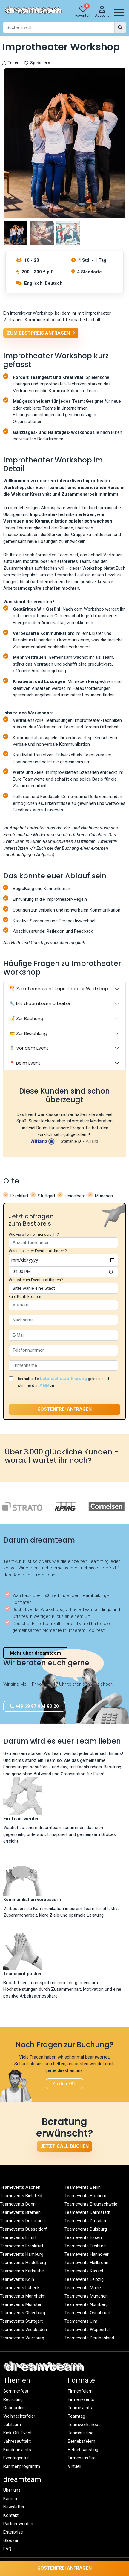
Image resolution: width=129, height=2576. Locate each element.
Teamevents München (86, 2296)
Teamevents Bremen (20, 2212)
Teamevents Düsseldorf (23, 2229)
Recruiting (13, 2399)
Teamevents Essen (83, 2237)
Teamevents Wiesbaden (23, 2329)
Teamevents (80, 2407)
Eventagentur (16, 2458)
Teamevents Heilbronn (86, 2262)
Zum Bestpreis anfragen (41, 333)
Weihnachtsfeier (19, 2416)
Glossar (11, 2540)
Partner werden (18, 2523)
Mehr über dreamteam (35, 1653)
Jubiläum (12, 2424)
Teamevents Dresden (85, 2220)
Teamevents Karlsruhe (22, 2271)
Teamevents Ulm (80, 2321)
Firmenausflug (82, 2458)
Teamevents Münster (21, 2304)
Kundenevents (17, 2449)
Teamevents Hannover (86, 2254)
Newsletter (13, 2507)
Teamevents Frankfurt (21, 2246)
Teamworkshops (84, 2424)
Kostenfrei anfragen (64, 2568)
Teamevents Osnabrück (87, 2312)
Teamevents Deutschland (89, 2338)
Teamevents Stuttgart (21, 2321)
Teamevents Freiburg (85, 2246)
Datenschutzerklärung (63, 1378)
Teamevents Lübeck (19, 2287)
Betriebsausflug (83, 2449)
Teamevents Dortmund (22, 2220)
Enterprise (13, 2532)
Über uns (12, 2490)
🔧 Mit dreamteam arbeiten (40, 1003)
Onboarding (14, 2407)
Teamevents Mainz (83, 2287)
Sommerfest (15, 2391)
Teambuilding (80, 2433)
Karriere (11, 2498)
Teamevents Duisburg (85, 2229)
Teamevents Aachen (20, 2187)
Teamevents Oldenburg (22, 2312)
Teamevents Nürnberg (86, 2304)
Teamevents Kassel (83, 2271)
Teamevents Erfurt (18, 2237)
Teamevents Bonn (18, 2204)
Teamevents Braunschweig (90, 2204)
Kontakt (11, 2515)
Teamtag (76, 2416)
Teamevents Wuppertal (87, 2329)
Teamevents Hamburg (21, 2254)
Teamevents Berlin (82, 2187)
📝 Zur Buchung (26, 1018)
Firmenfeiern (80, 2391)
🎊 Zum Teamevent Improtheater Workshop (58, 988)
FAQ (7, 2549)
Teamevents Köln (17, 2279)
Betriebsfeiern (81, 2441)
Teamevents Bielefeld (21, 2195)
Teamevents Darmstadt (87, 2212)
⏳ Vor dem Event (29, 1048)
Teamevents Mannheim (23, 2296)
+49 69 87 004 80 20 (34, 1706)
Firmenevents (81, 2399)
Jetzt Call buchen (64, 2146)
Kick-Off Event (17, 2433)
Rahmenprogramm (21, 2466)
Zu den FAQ (64, 2083)
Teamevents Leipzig (84, 2279)
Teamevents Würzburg (22, 2338)
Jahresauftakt (17, 2441)
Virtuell (74, 2466)
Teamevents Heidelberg (23, 2262)
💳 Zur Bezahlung (28, 1033)
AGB (44, 1385)
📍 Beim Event (25, 1063)
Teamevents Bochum (85, 2195)
